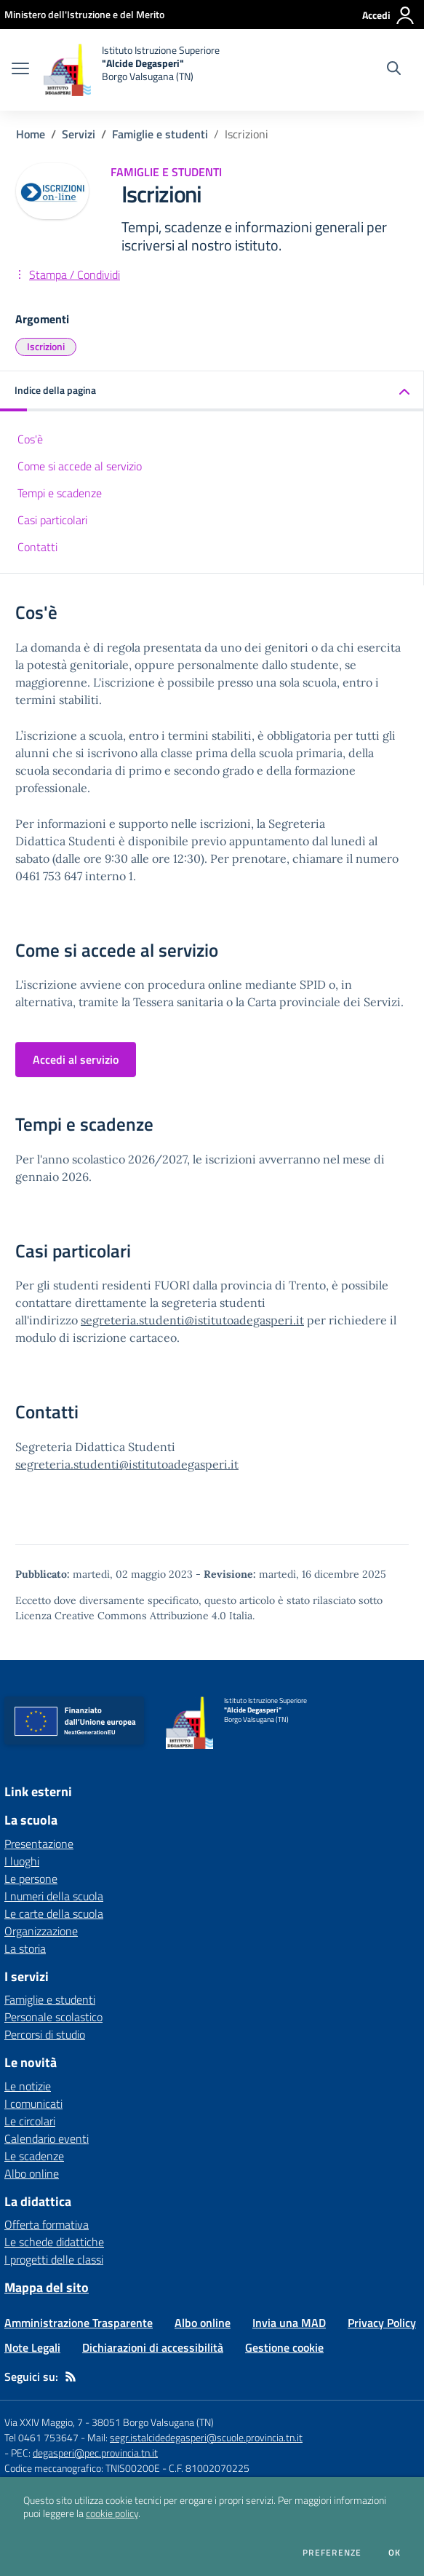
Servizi (78, 134)
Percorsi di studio (44, 2034)
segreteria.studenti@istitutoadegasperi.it (192, 1320)
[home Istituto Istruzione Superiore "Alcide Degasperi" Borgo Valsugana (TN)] (132, 70)
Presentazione (38, 1843)
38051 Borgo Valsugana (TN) (153, 2422)
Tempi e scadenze (59, 493)
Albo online (31, 2173)
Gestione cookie (284, 2347)
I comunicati (33, 2103)
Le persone (30, 1878)
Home (30, 134)
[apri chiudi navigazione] (20, 70)
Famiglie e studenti (160, 134)
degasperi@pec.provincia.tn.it (95, 2452)
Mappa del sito (46, 2287)
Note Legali (32, 2347)
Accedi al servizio (76, 1059)
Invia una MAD (289, 2322)
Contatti (37, 547)
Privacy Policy (382, 2322)
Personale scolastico (53, 2017)
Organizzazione (41, 1931)
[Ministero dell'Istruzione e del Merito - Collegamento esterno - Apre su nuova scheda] (84, 14)
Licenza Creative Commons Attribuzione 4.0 (120, 1615)
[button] (212, 391)
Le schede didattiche (54, 2242)
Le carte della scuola (53, 1913)
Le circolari (29, 2121)
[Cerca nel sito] (394, 69)
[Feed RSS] (70, 2376)
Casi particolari (52, 520)
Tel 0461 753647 (41, 2437)
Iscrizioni (46, 346)
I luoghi (21, 1861)
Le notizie (27, 2086)
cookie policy (112, 2513)
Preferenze (332, 2552)
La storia (25, 1948)
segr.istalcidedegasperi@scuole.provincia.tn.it (206, 2437)
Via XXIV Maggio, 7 (43, 2422)
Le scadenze (34, 2156)
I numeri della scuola (53, 1896)
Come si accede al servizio (79, 466)
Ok (394, 2552)
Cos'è (30, 439)
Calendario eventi (46, 2138)
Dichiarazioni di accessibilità (152, 2347)
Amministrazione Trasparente (78, 2322)
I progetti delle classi (53, 2259)
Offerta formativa (46, 2224)
